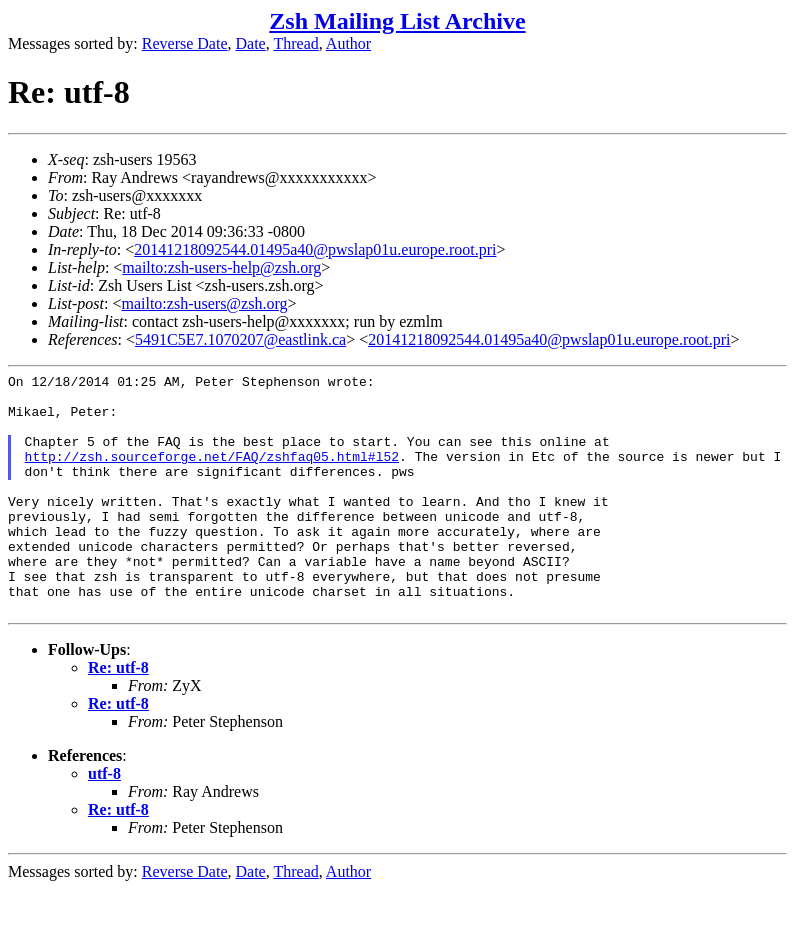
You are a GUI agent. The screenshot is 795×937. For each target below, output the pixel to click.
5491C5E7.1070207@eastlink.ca (240, 339)
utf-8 (104, 821)
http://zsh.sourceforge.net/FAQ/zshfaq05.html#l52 (212, 474)
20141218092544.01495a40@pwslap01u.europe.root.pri (315, 249)
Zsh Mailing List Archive (397, 21)
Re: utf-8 (118, 715)
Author (348, 43)
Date (251, 43)
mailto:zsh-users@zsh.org (204, 303)
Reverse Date (185, 43)
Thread (295, 43)
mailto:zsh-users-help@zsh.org (221, 267)
